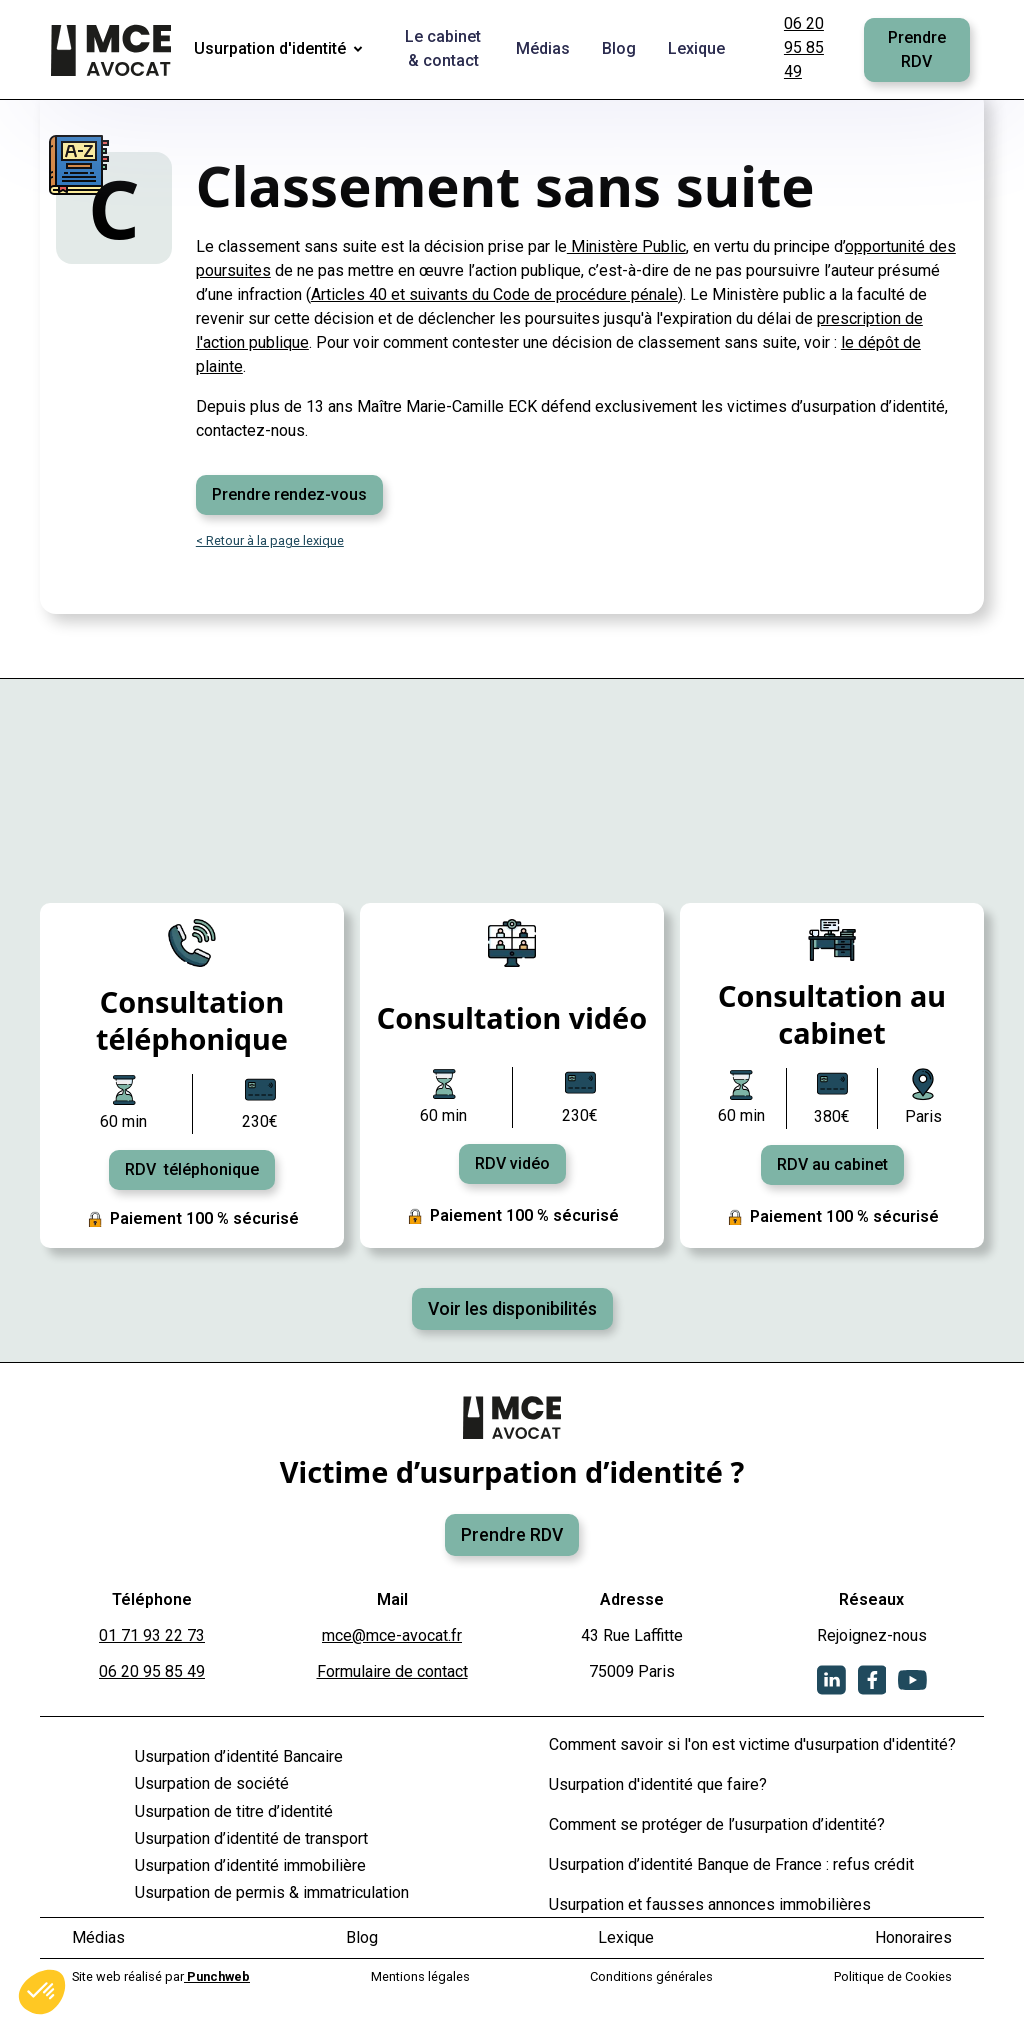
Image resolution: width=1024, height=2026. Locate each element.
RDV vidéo (512, 1163)
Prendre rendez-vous (289, 494)
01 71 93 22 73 (152, 1635)
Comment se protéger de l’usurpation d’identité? (717, 1824)
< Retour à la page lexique (270, 540)
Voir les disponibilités (512, 1309)
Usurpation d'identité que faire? (658, 1784)
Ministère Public (626, 246)
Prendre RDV (917, 49)
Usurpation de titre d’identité (234, 1811)
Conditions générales (651, 1976)
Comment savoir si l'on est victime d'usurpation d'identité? (752, 1744)
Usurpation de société (212, 1783)
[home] (113, 50)
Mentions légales (420, 1976)
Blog (362, 1937)
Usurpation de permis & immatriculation (272, 1892)
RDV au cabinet (832, 1164)
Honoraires (913, 1937)
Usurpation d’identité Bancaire (239, 1756)
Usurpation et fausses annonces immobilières (710, 1904)
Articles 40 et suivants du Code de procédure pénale (494, 294)
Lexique (626, 1937)
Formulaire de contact (392, 1671)
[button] (282, 50)
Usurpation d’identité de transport (251, 1838)
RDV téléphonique (192, 1169)
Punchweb (217, 1976)
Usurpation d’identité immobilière (250, 1865)
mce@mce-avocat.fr (392, 1635)
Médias (98, 1937)
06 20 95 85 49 (804, 47)
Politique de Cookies (893, 1976)
